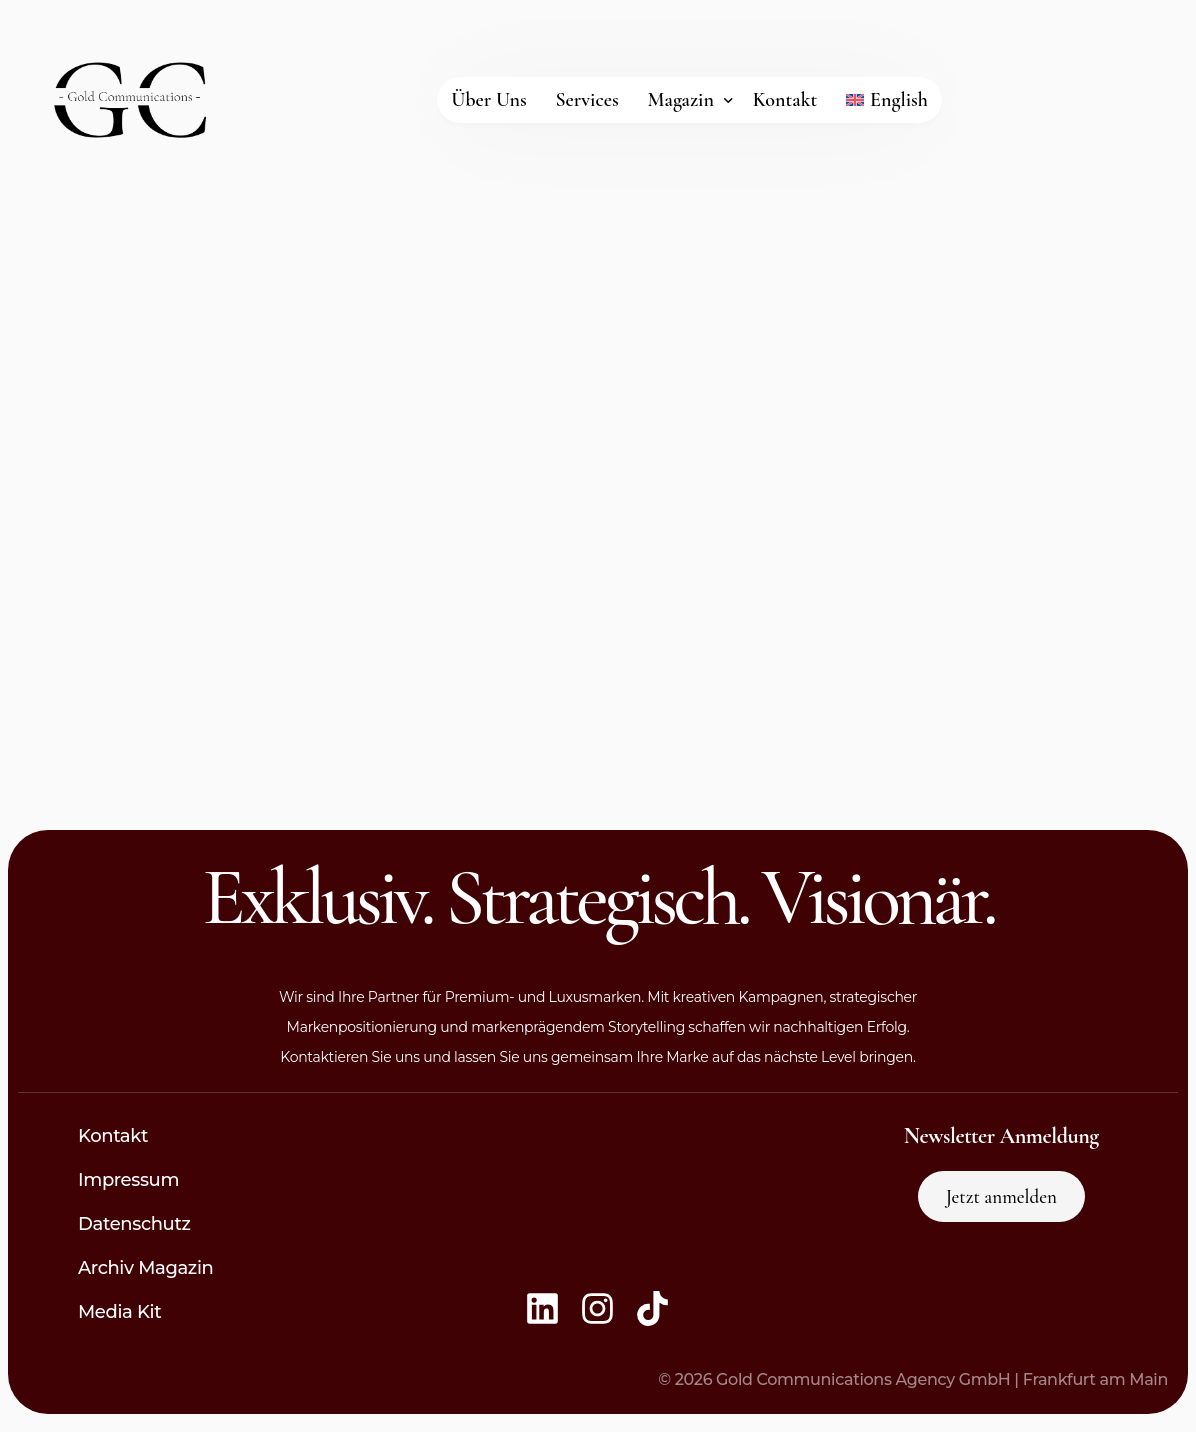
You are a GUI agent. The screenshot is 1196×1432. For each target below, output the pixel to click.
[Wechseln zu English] (887, 100)
